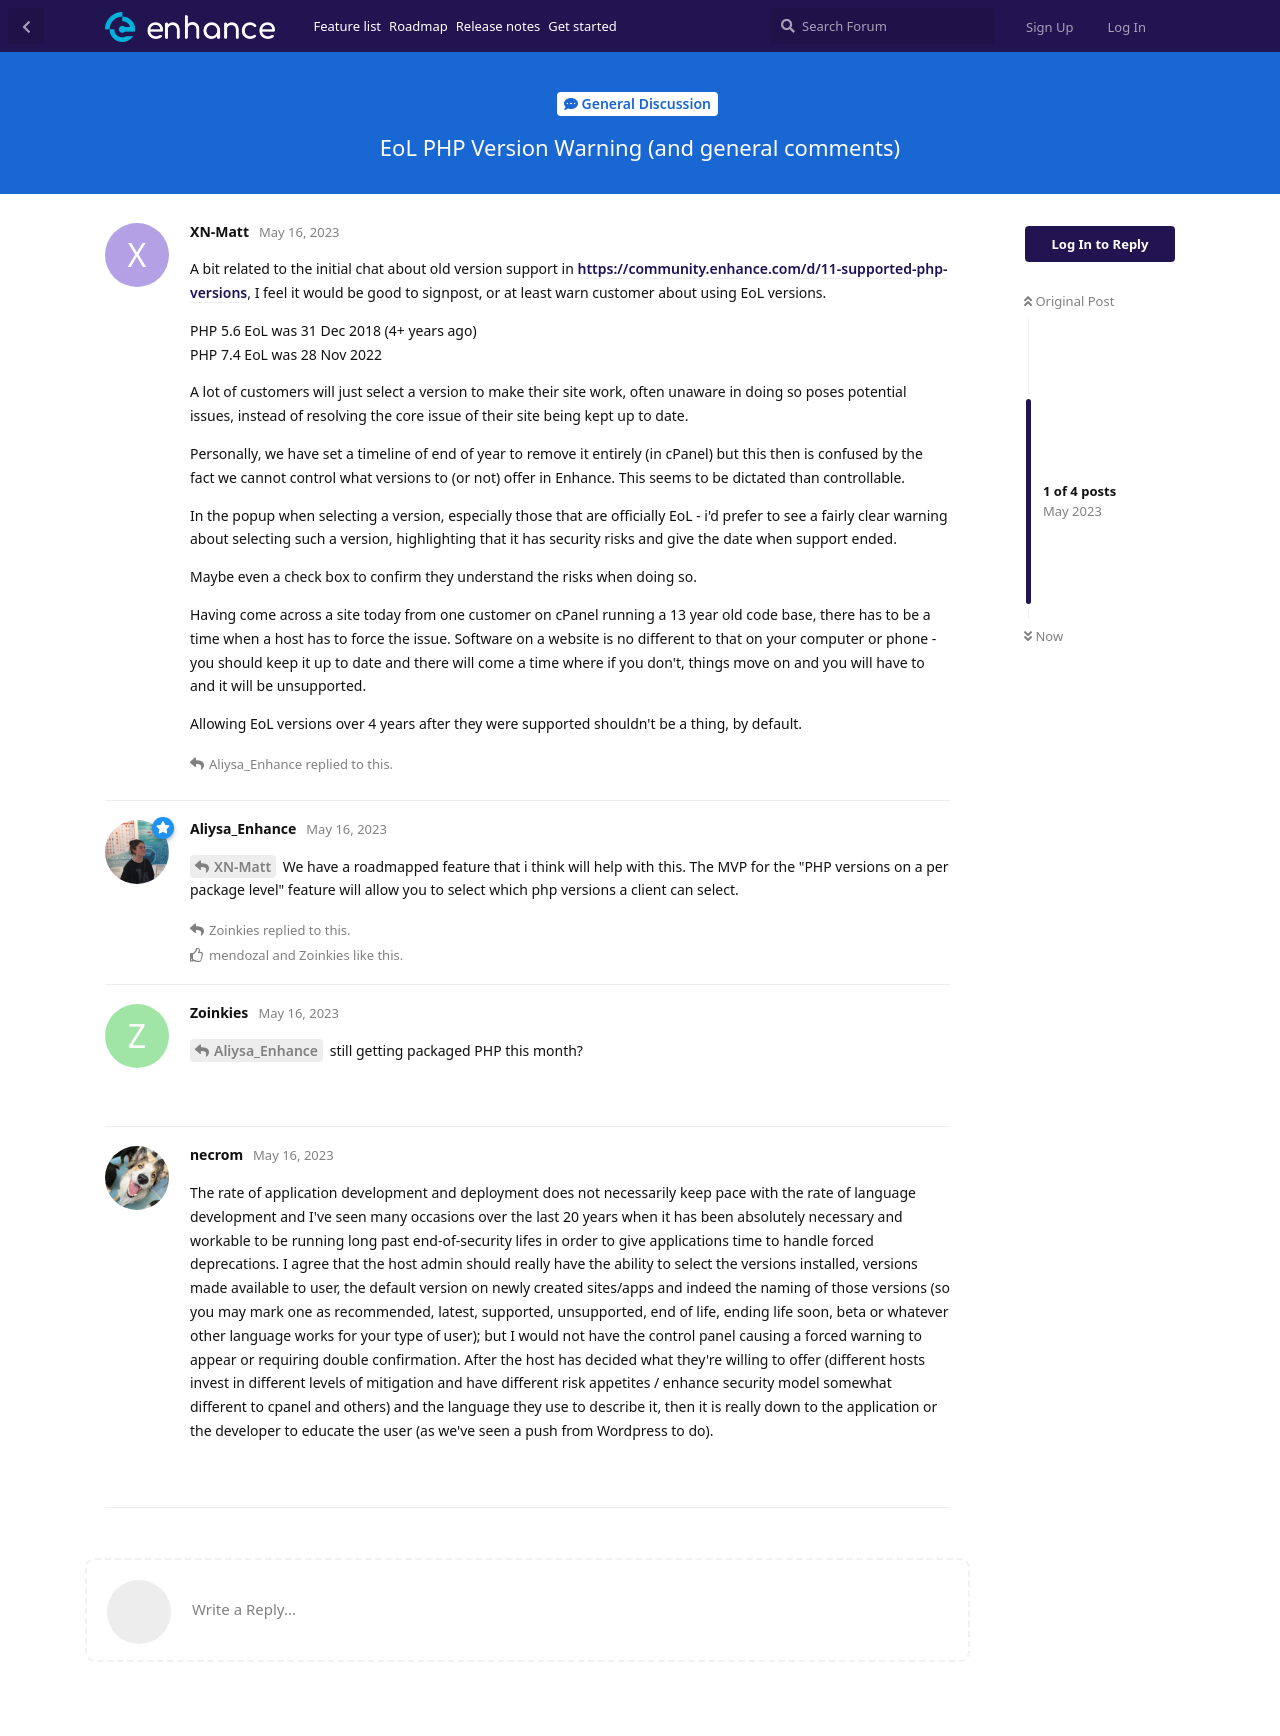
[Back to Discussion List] (26, 26)
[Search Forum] (882, 26)
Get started (582, 26)
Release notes (498, 26)
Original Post (1069, 301)
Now (1043, 636)
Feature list (348, 26)
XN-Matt (242, 866)
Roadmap (418, 26)
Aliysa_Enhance (266, 1050)
